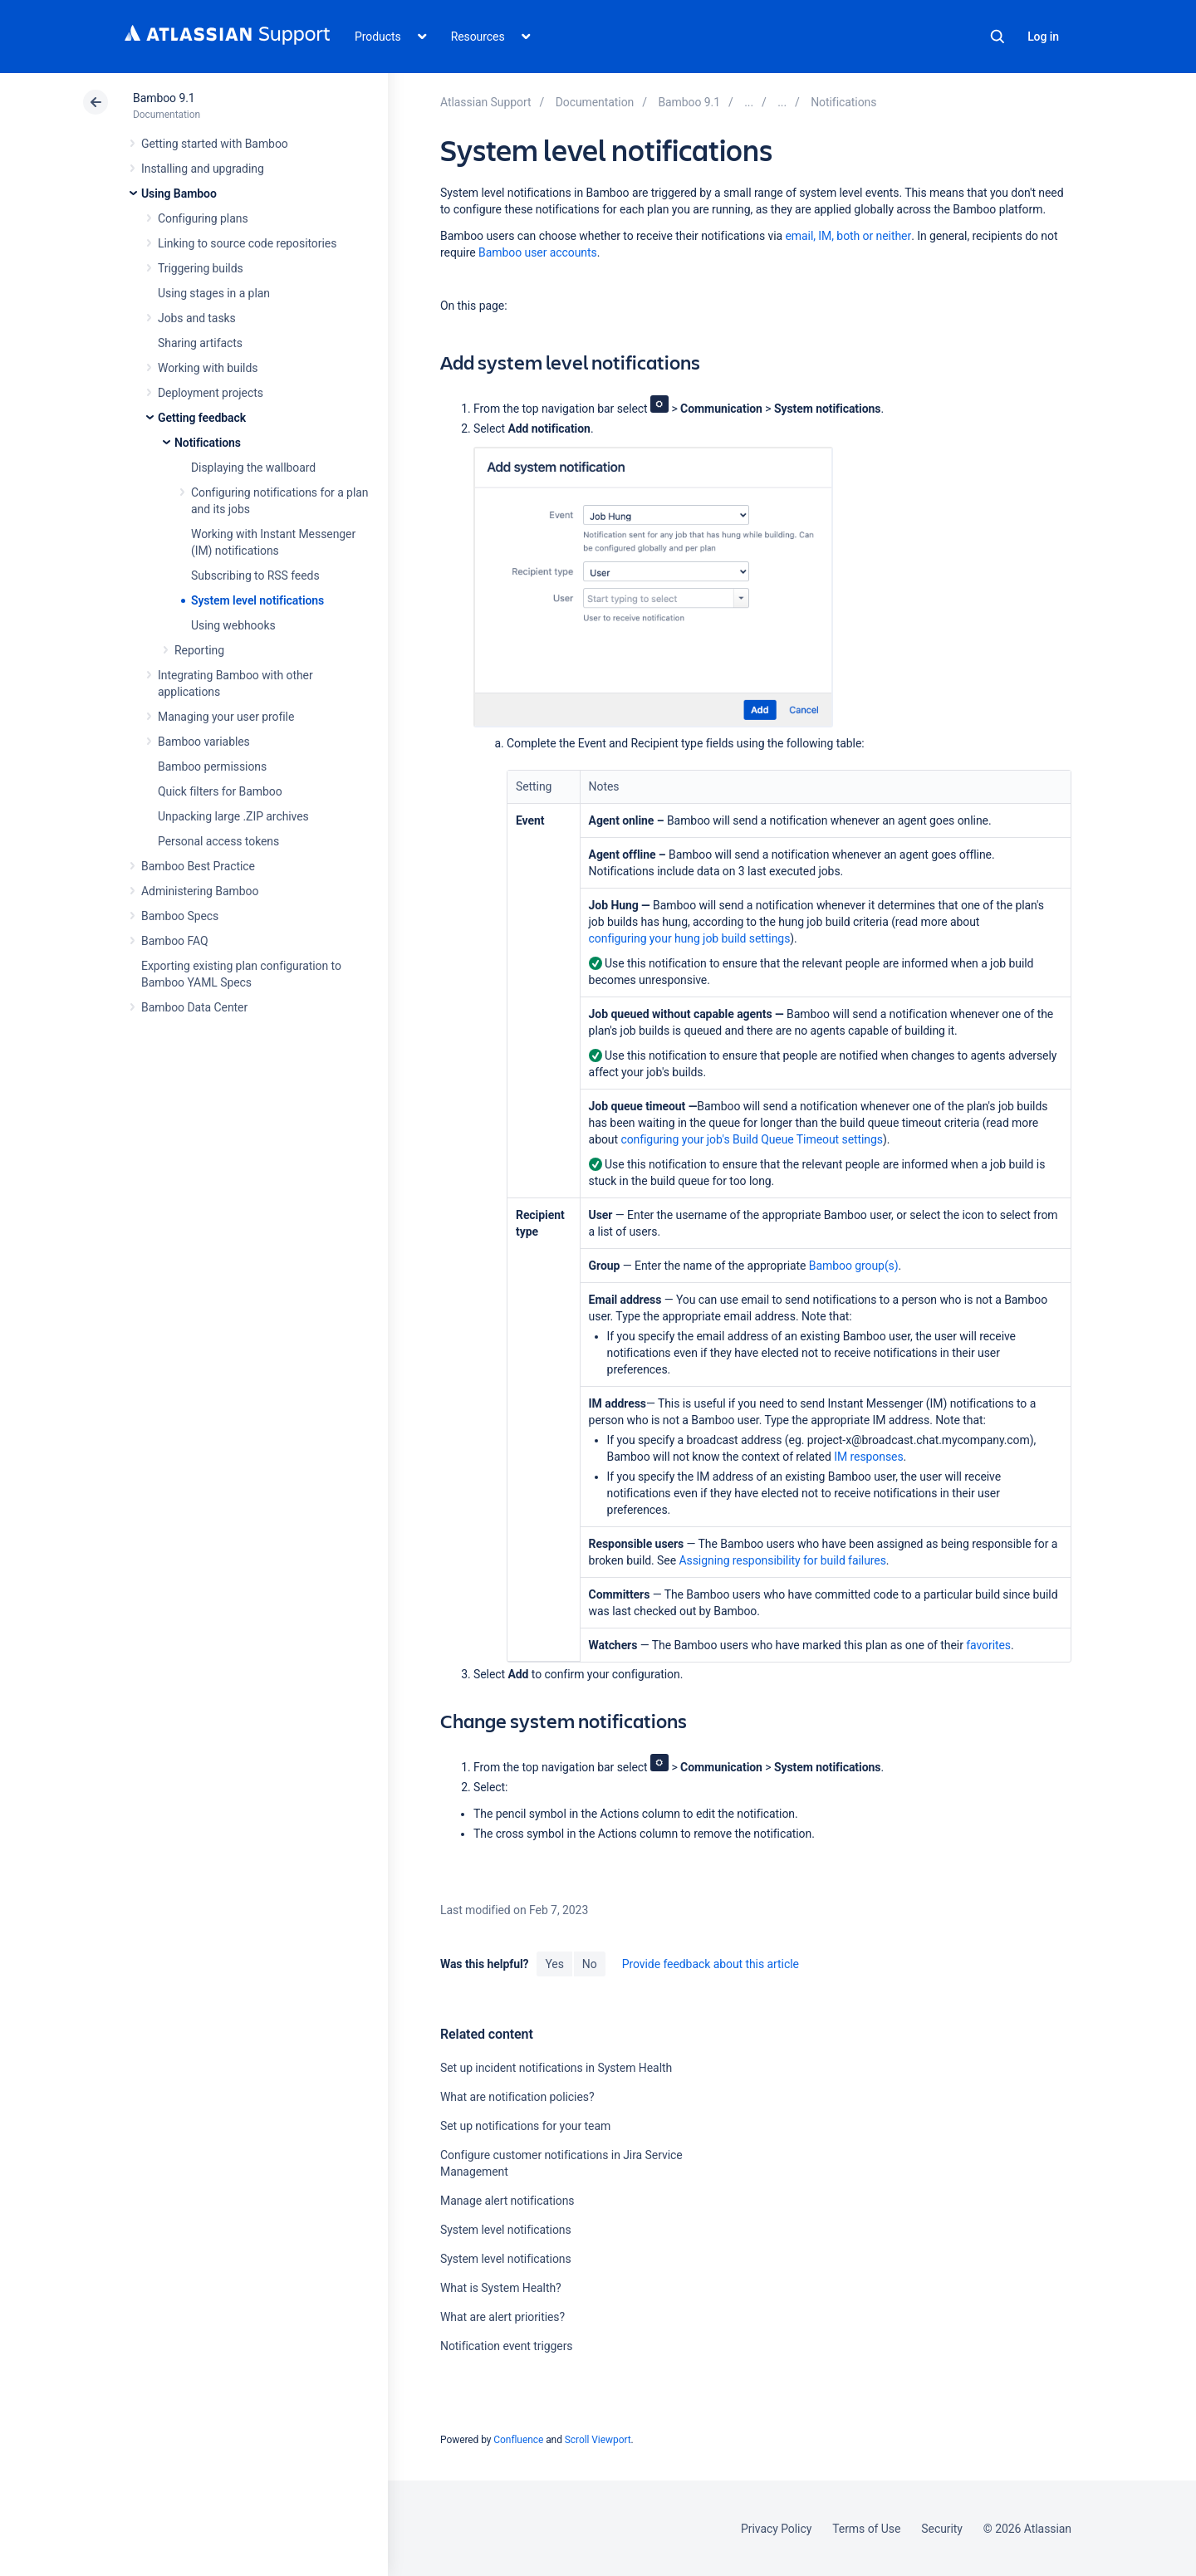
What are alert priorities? (502, 2317)
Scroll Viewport (598, 2440)
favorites (988, 1645)
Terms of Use (866, 2528)
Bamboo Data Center (194, 1007)
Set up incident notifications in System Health (556, 2067)
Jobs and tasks (197, 318)
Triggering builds (200, 268)
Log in (1043, 36)
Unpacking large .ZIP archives (233, 816)
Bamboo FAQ (174, 941)
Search (997, 36)
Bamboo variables (204, 741)
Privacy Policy (776, 2528)
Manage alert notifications (507, 2200)
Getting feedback (202, 417)
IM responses (868, 1456)
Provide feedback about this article (710, 1964)
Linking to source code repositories (247, 243)
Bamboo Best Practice (198, 866)
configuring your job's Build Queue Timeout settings (751, 1139)
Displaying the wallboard (253, 467)
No (589, 1964)
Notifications (207, 442)
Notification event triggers (506, 2346)
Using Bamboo (179, 193)
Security (942, 2528)
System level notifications (257, 600)
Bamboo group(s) (854, 1265)
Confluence (518, 2440)
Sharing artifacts (200, 343)
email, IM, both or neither (849, 235)
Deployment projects (210, 392)
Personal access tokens (218, 841)
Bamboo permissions (212, 766)
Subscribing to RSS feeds (255, 575)
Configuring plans (203, 218)
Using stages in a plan (214, 293)
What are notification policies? (517, 2096)
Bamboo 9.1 (164, 98)
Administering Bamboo (199, 891)
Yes (554, 1964)
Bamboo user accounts (537, 252)
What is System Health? (500, 2287)
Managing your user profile (226, 716)
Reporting (199, 650)
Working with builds (207, 368)
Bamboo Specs (179, 916)
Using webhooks (233, 625)
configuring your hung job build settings (690, 938)
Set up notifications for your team (525, 2126)
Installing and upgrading (202, 168)
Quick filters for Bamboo (220, 791)
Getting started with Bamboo (214, 143)
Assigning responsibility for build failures (782, 1560)
